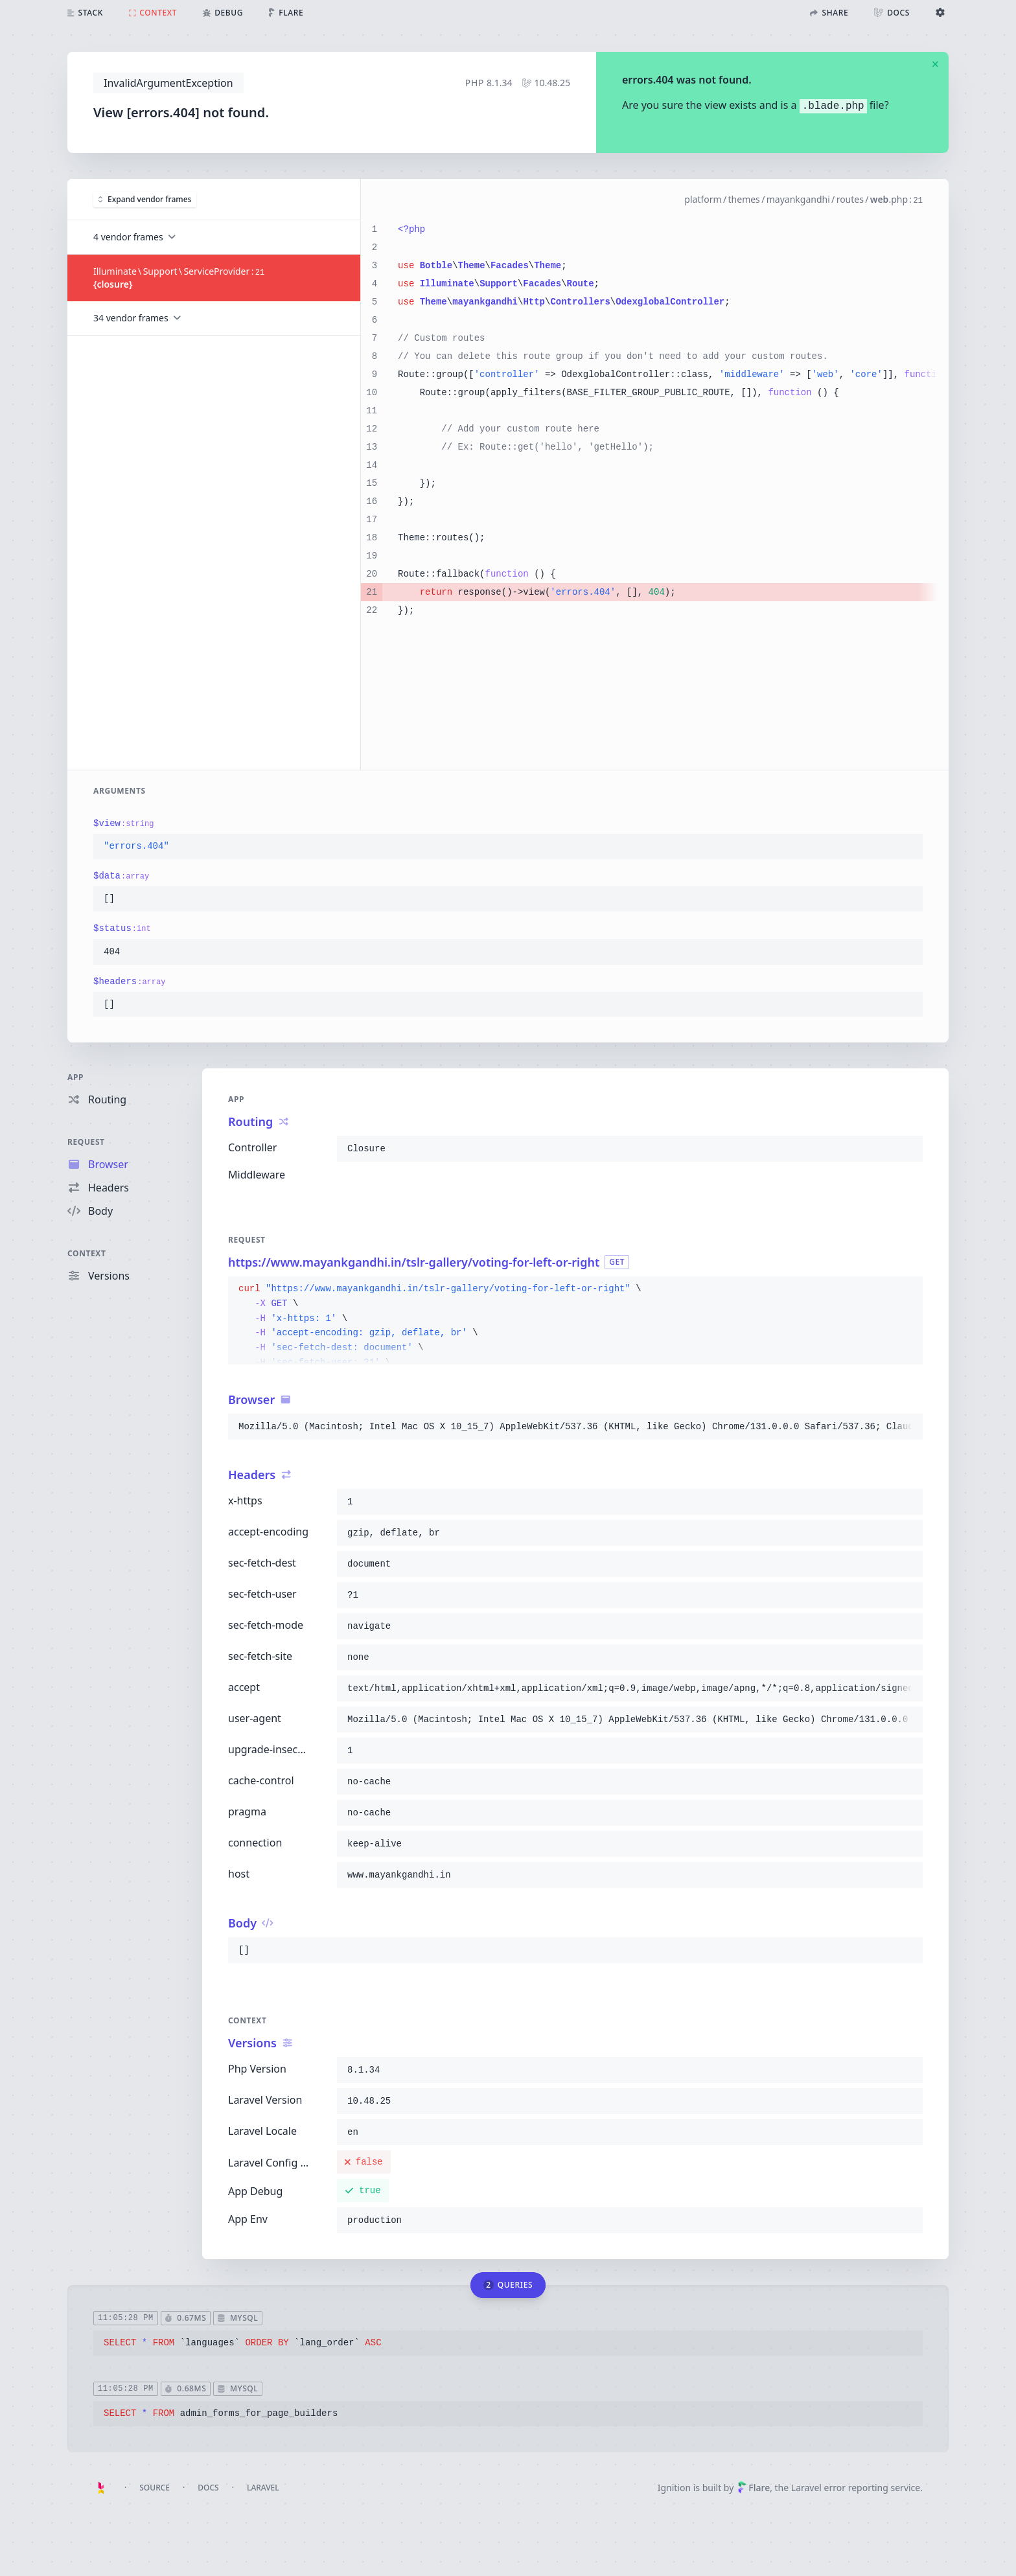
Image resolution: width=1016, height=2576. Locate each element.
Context (86, 1253)
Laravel (263, 2487)
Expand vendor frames (144, 198)
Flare (753, 2487)
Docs (208, 2487)
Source (154, 2487)
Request (86, 1141)
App (75, 1077)
